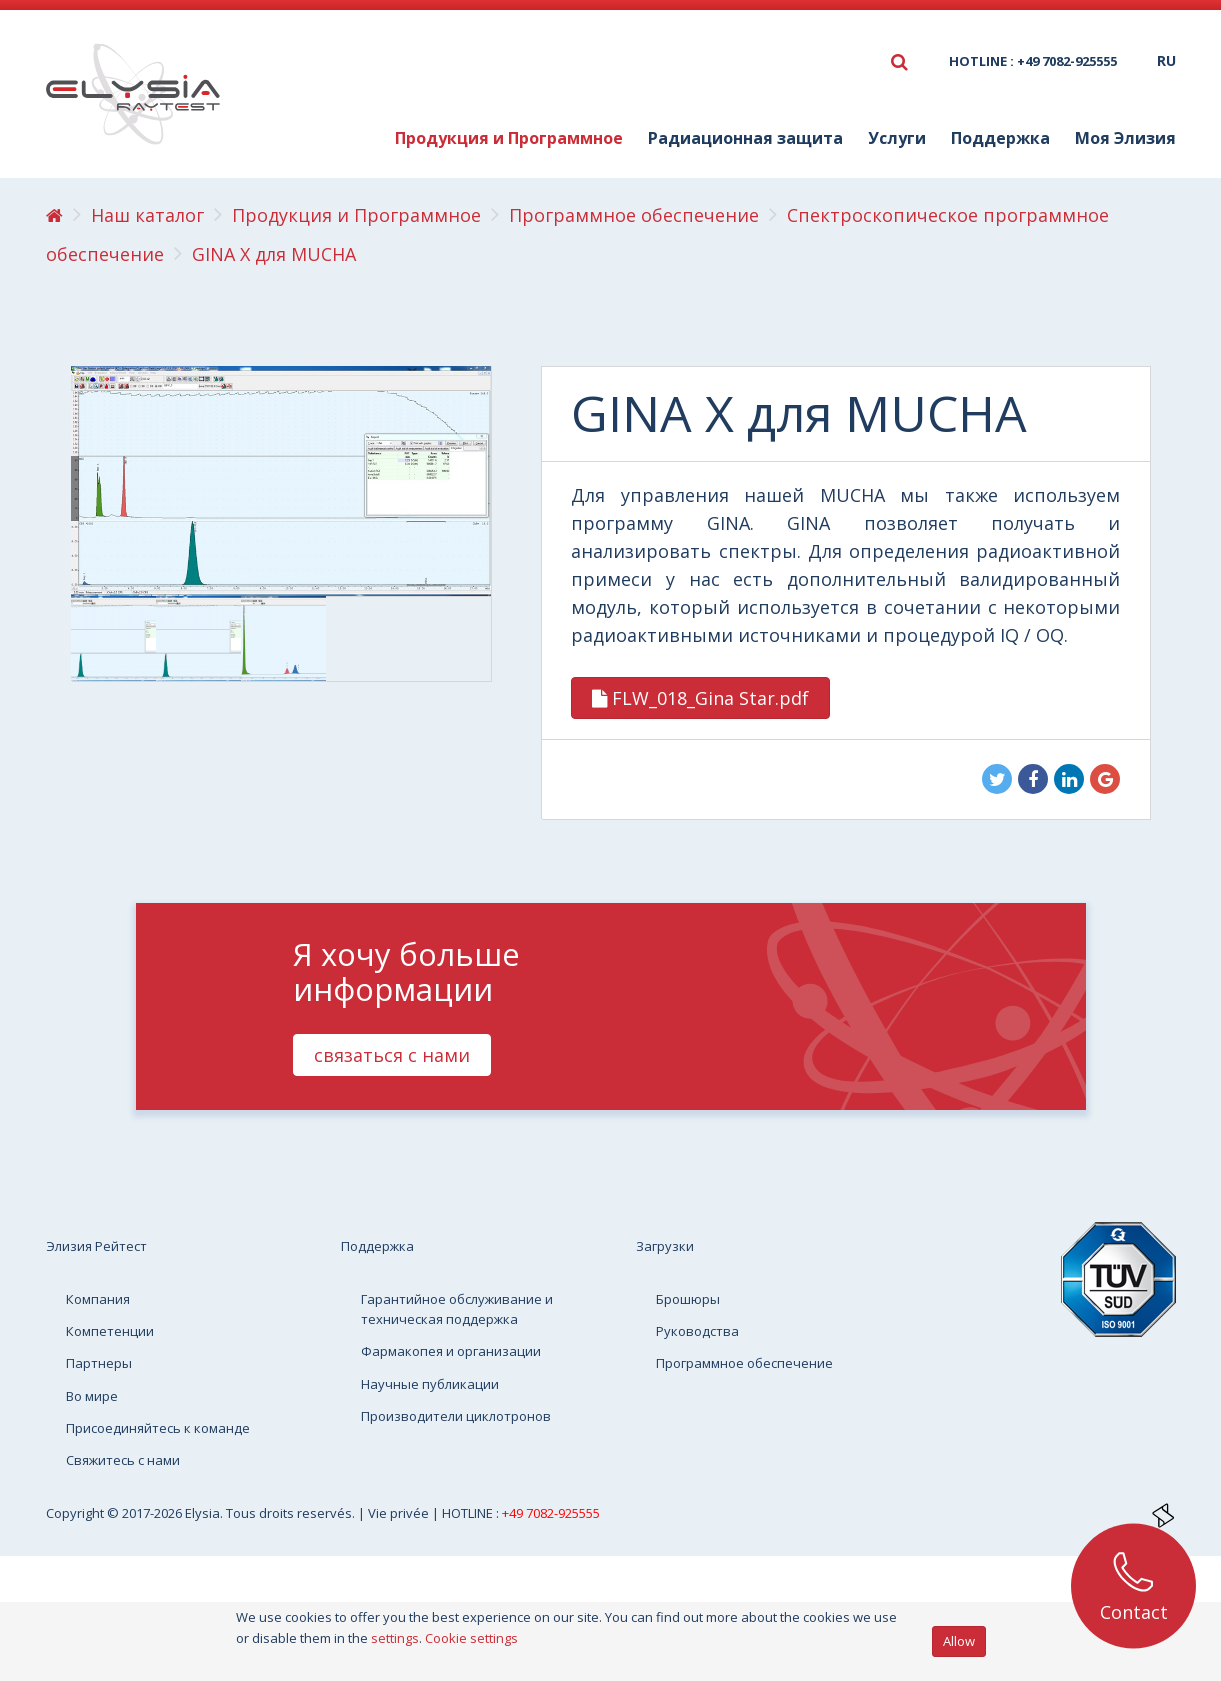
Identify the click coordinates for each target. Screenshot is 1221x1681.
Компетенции (110, 1331)
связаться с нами (392, 1055)
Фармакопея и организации (451, 1351)
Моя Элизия (1125, 138)
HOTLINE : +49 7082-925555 (1033, 61)
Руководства (697, 1331)
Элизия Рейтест (96, 1246)
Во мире (92, 1396)
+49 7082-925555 (551, 1513)
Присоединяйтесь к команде (158, 1428)
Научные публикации (430, 1384)
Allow (959, 1641)
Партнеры (99, 1363)
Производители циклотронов (456, 1416)
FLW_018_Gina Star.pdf (700, 698)
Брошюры (688, 1299)
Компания (98, 1299)
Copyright (76, 1513)
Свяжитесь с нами (123, 1460)
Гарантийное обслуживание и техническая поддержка (457, 1309)
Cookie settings (471, 1638)
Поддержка (1000, 138)
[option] (113, 638)
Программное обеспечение (744, 1363)
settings (395, 1638)
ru (1166, 60)
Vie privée (400, 1513)
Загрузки (665, 1246)
